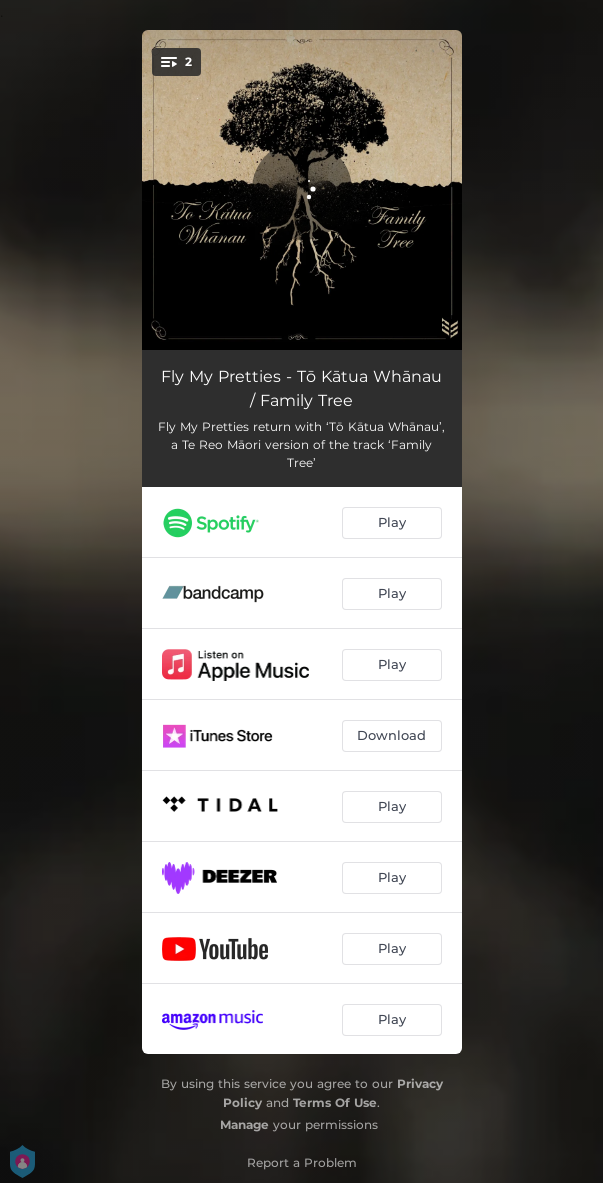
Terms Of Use (335, 1102)
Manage (244, 1124)
